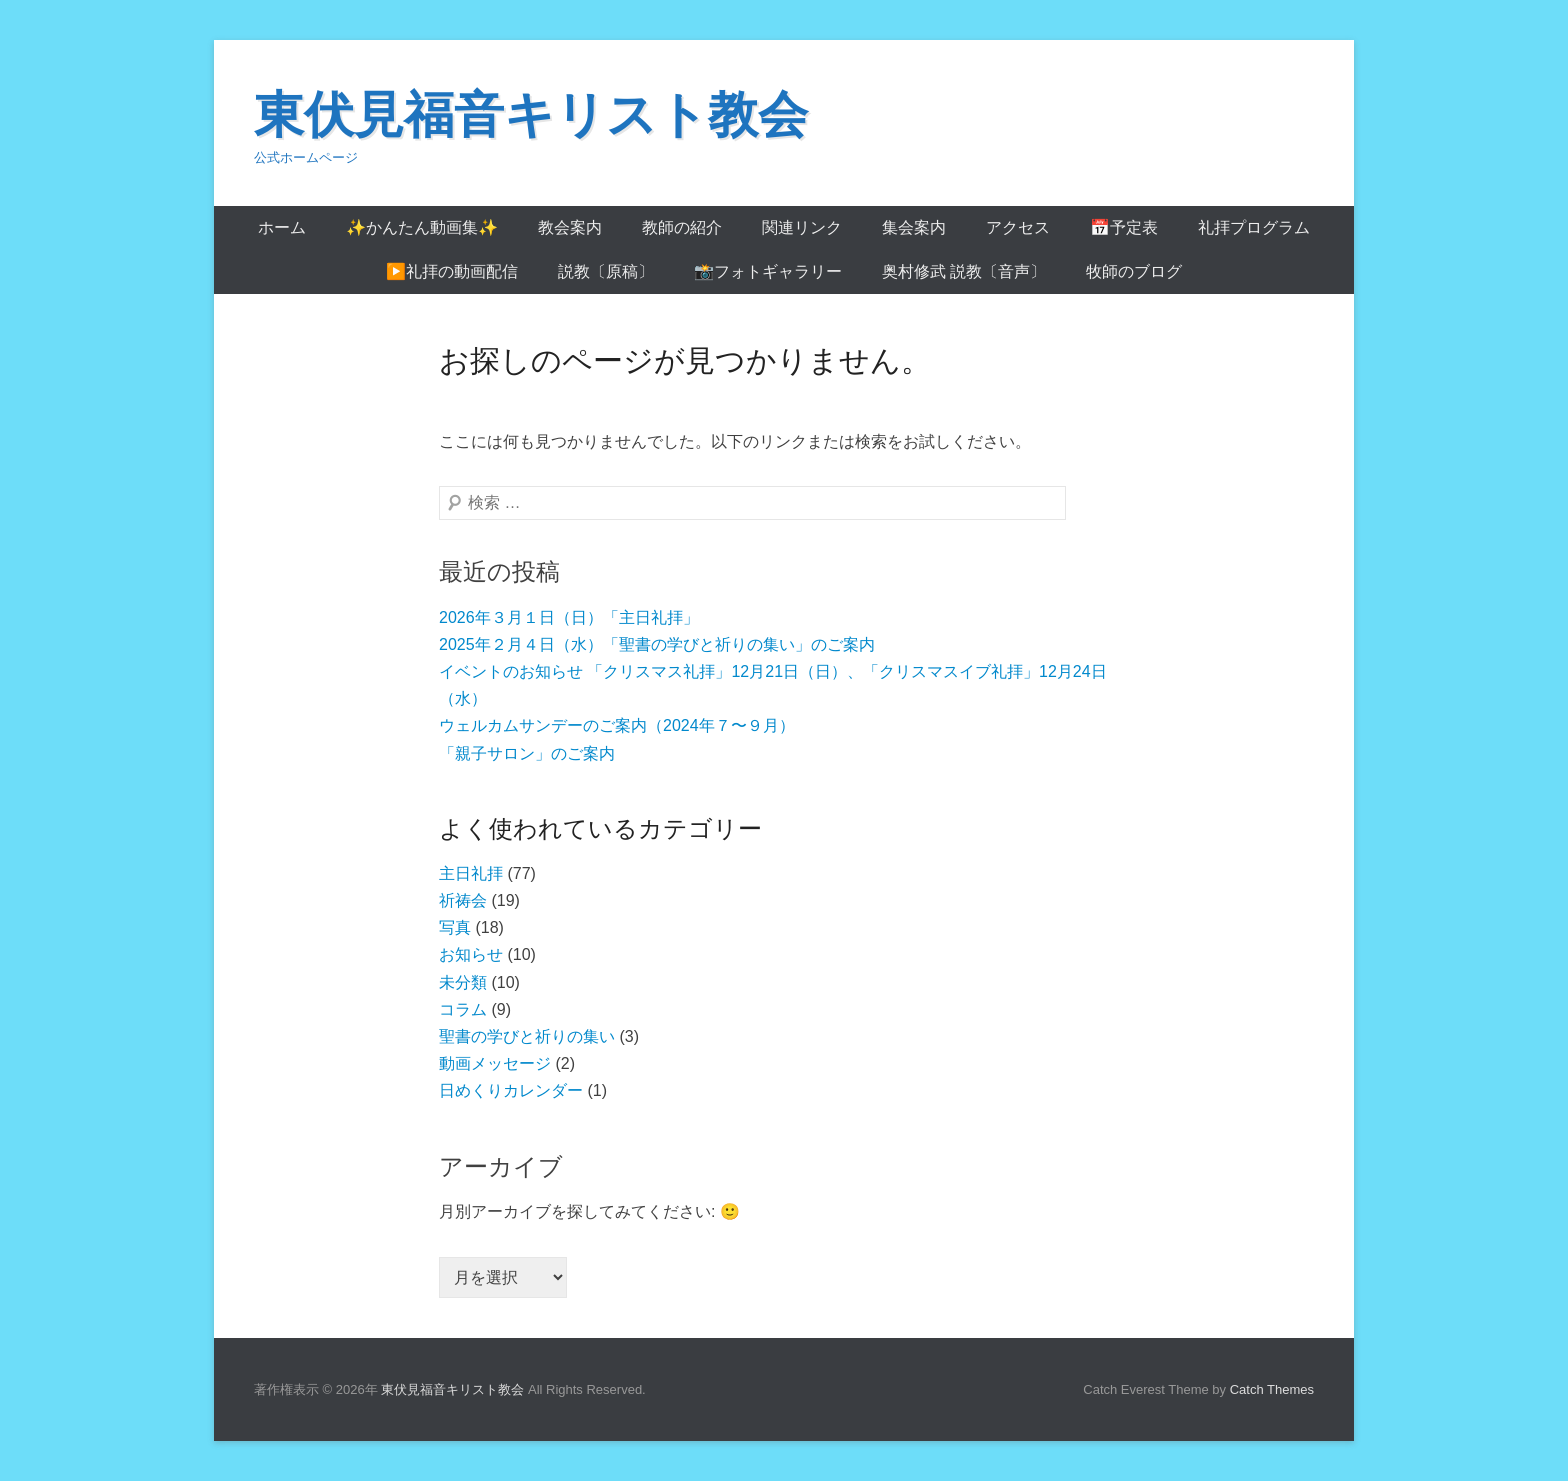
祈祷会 (463, 900)
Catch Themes (1272, 1389)
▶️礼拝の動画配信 (452, 271)
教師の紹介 (682, 227)
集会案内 (914, 227)
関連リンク (802, 227)
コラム (463, 1009)
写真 (455, 927)
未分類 (463, 982)
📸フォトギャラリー (768, 271)
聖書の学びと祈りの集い (527, 1036)
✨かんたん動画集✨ (422, 227)
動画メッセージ (495, 1063)
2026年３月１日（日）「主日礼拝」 (569, 617)
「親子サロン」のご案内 (527, 753)
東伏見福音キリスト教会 (531, 115)
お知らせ (471, 954)
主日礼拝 (471, 873)
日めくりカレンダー (511, 1090)
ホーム (282, 227)
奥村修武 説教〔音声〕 (964, 271)
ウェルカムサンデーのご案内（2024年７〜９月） (617, 725)
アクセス (1018, 227)
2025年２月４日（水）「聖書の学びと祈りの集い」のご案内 (657, 644)
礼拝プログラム (1254, 227)
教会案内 (570, 227)
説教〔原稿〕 (606, 271)
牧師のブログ (1134, 271)
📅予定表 (1124, 227)
